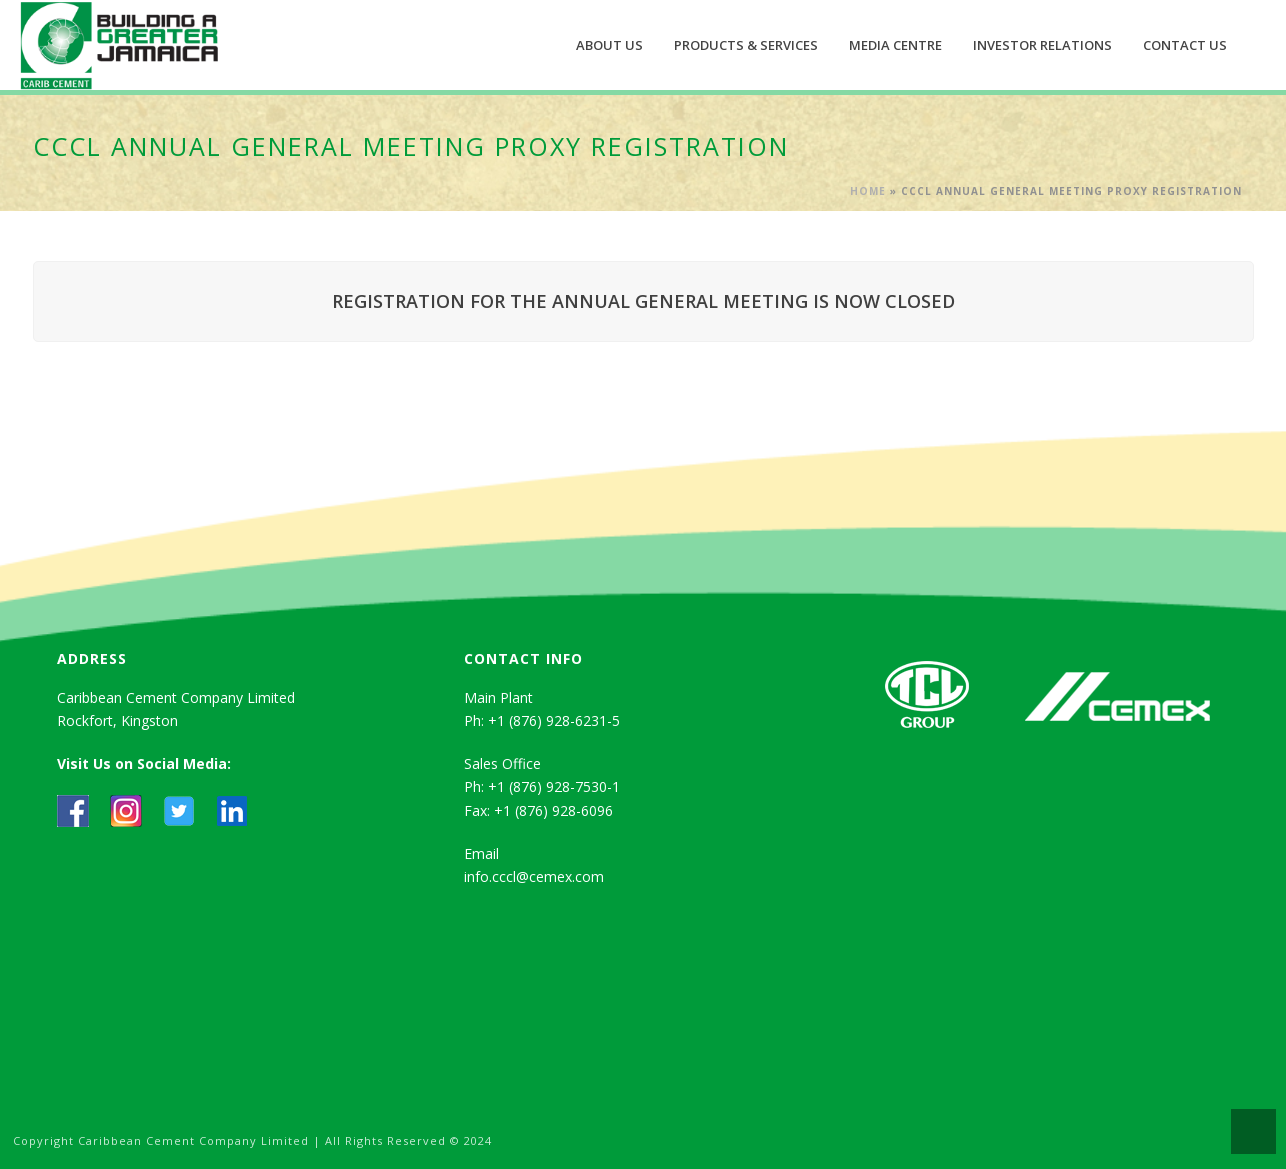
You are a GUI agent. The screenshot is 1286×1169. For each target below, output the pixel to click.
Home (868, 191)
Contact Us (1185, 45)
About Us (609, 45)
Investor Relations (1042, 45)
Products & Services (746, 45)
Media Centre (895, 45)
